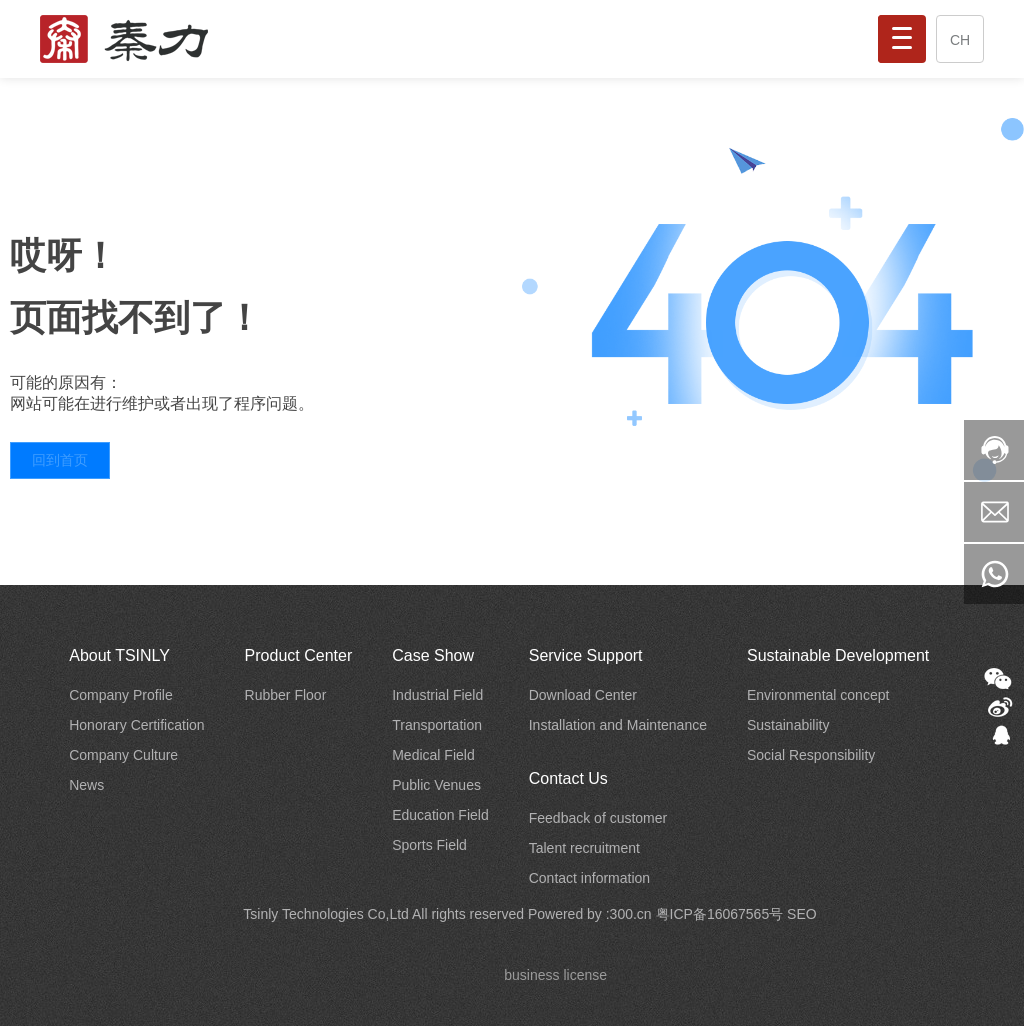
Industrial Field (437, 695)
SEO (802, 914)
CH (960, 40)
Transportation (437, 725)
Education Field (440, 815)
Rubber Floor (286, 695)
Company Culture (123, 755)
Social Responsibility (811, 755)
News (86, 785)
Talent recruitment (584, 848)
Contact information (589, 878)
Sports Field (429, 845)
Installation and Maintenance (618, 725)
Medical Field (433, 755)
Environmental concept (818, 695)
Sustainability (788, 725)
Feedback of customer (598, 818)
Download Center (583, 695)
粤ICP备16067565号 (722, 914)
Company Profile (121, 695)
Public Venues (436, 785)
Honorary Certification (136, 725)
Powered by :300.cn (592, 914)
